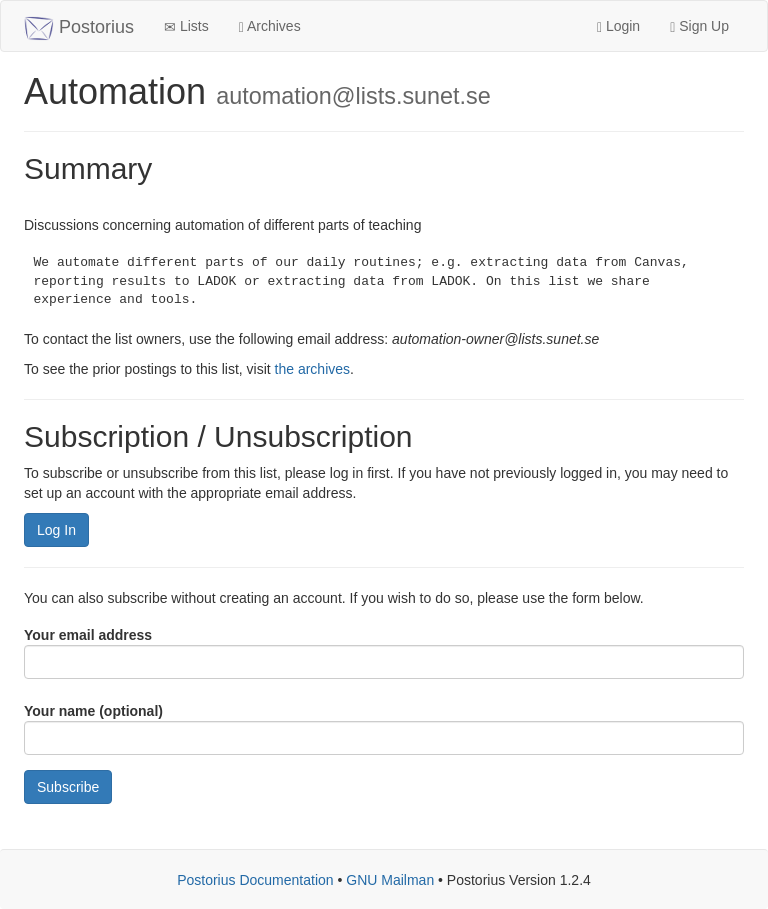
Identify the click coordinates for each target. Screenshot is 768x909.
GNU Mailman (390, 880)
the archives (312, 369)
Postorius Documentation (255, 880)
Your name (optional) (93, 711)
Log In (56, 530)
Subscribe (68, 787)
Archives (270, 26)
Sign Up (699, 26)
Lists (186, 26)
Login (618, 26)
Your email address (88, 635)
